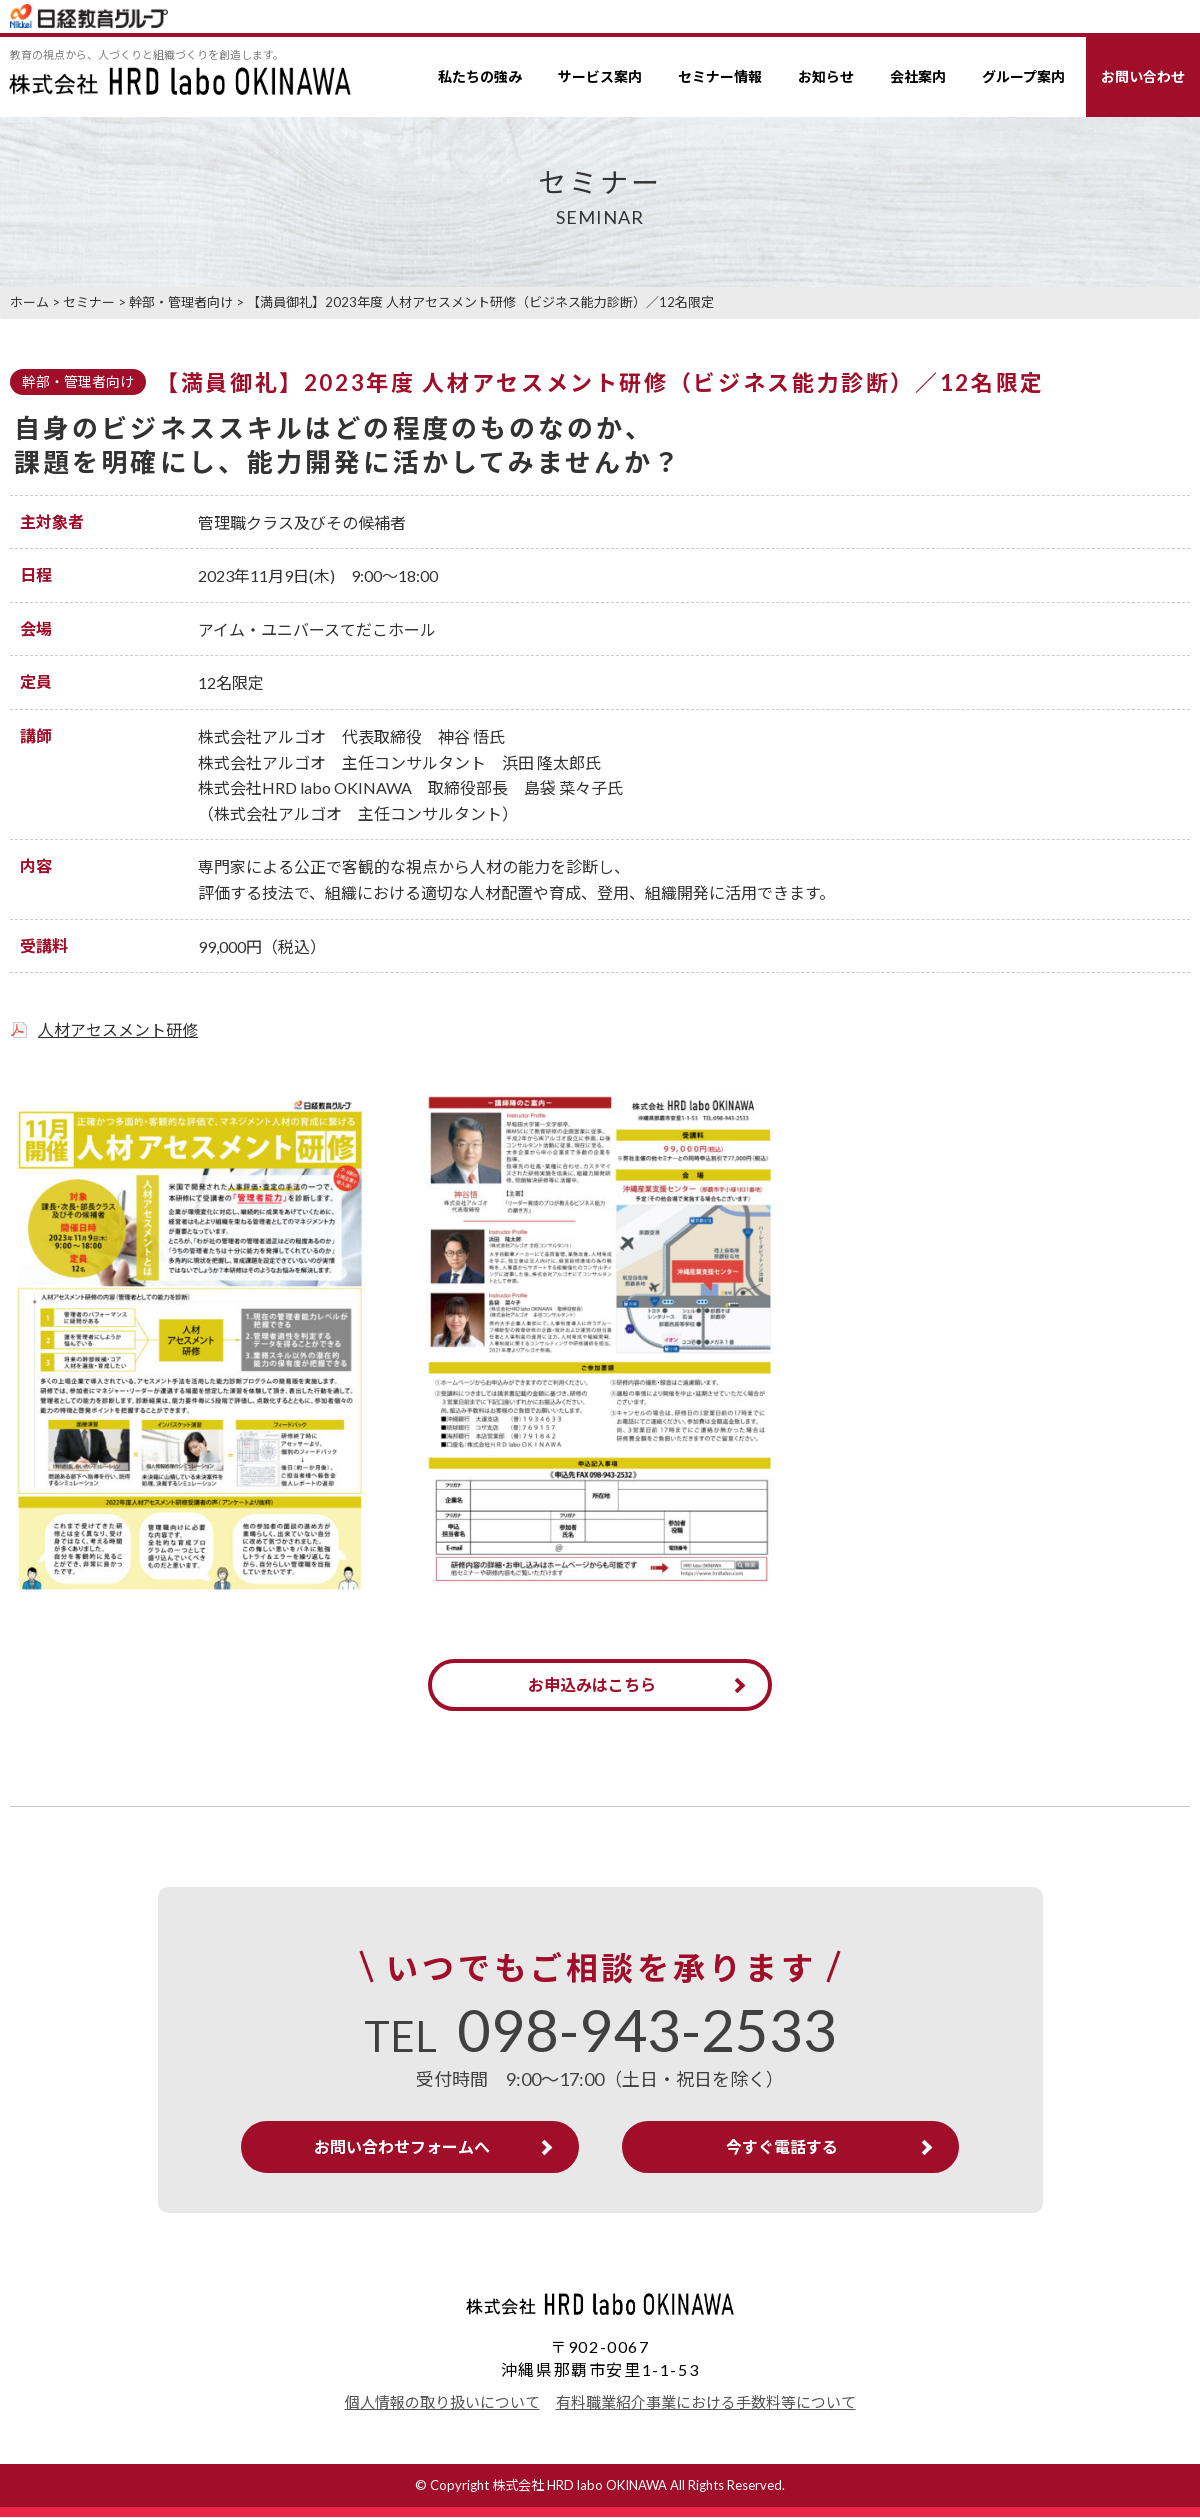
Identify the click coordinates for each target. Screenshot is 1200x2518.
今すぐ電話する (778, 2147)
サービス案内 (600, 76)
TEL (600, 2037)
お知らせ (826, 76)
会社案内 (918, 76)
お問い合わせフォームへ (407, 2147)
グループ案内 (1023, 76)
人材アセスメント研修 (118, 1029)
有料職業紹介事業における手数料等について (706, 2403)
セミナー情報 (720, 76)
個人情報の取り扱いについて (442, 2403)
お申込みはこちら (592, 1684)
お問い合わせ (1143, 76)
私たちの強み (480, 76)
